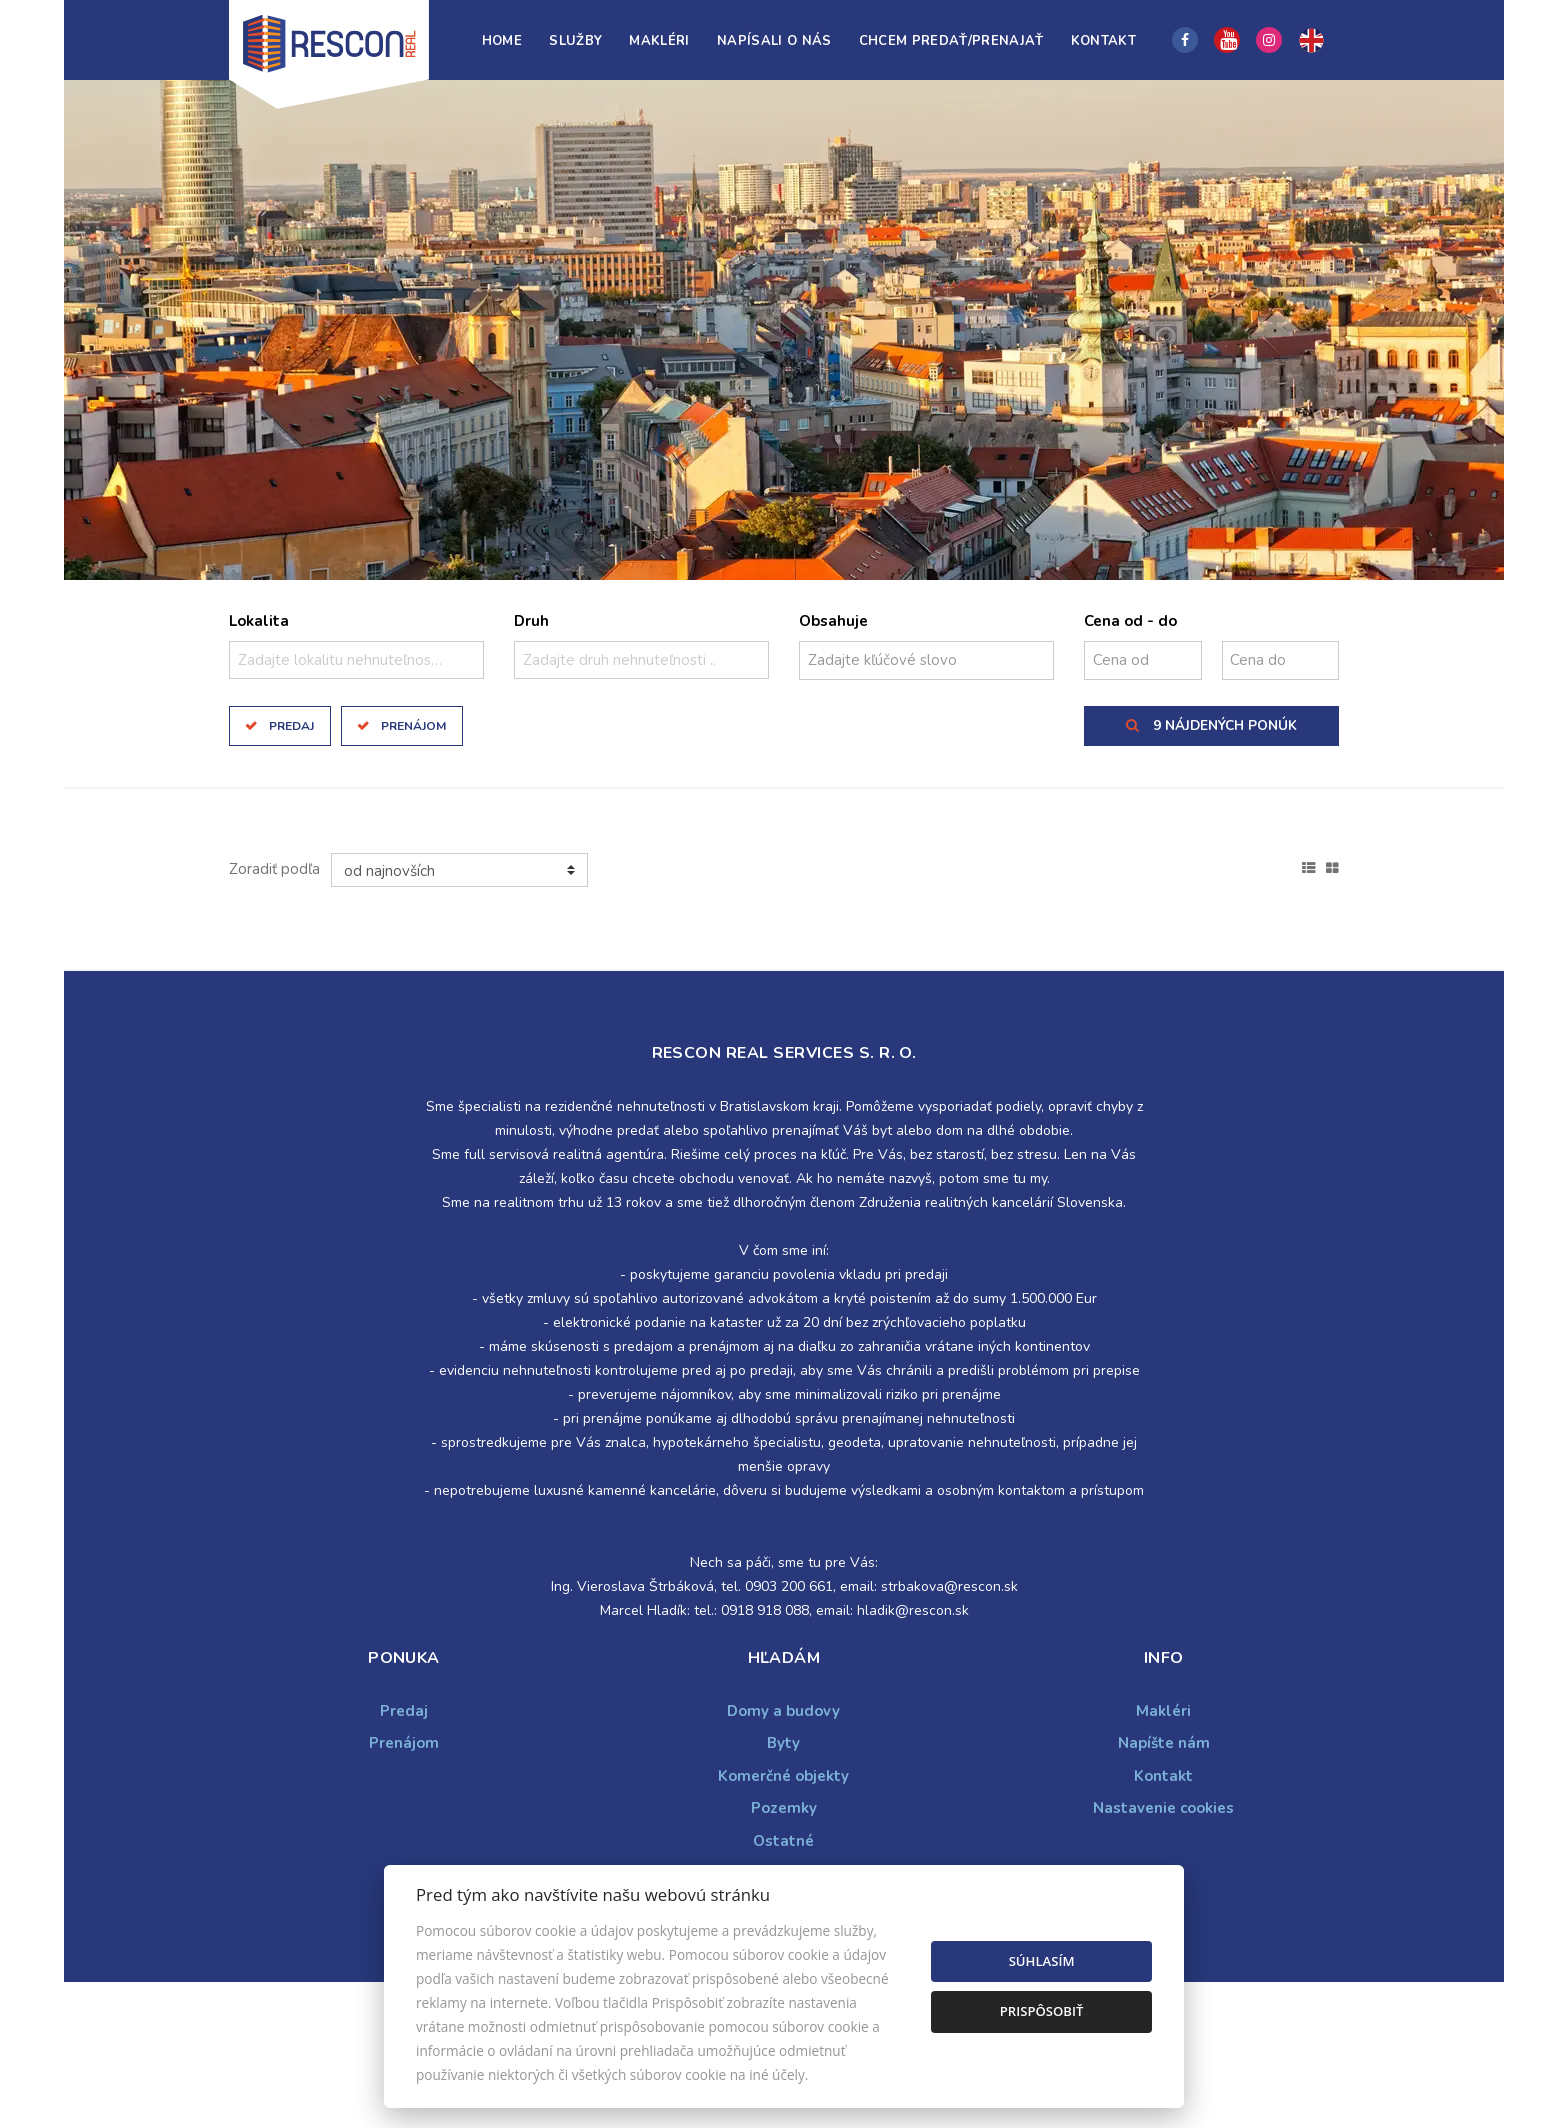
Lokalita (259, 621)
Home (502, 41)
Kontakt (1103, 41)
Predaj (291, 726)
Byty (783, 1743)
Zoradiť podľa (274, 869)
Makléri (659, 41)
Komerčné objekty (783, 1776)
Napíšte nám (1164, 1743)
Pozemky (784, 1808)
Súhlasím (1042, 1961)
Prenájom (413, 726)
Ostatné (783, 1841)
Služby (575, 41)
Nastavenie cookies (1163, 1808)
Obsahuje (833, 621)
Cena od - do (1130, 621)
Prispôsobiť (1042, 2011)
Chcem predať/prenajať (951, 41)
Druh (531, 621)
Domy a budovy (783, 1711)
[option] (784, 330)
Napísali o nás (774, 41)
